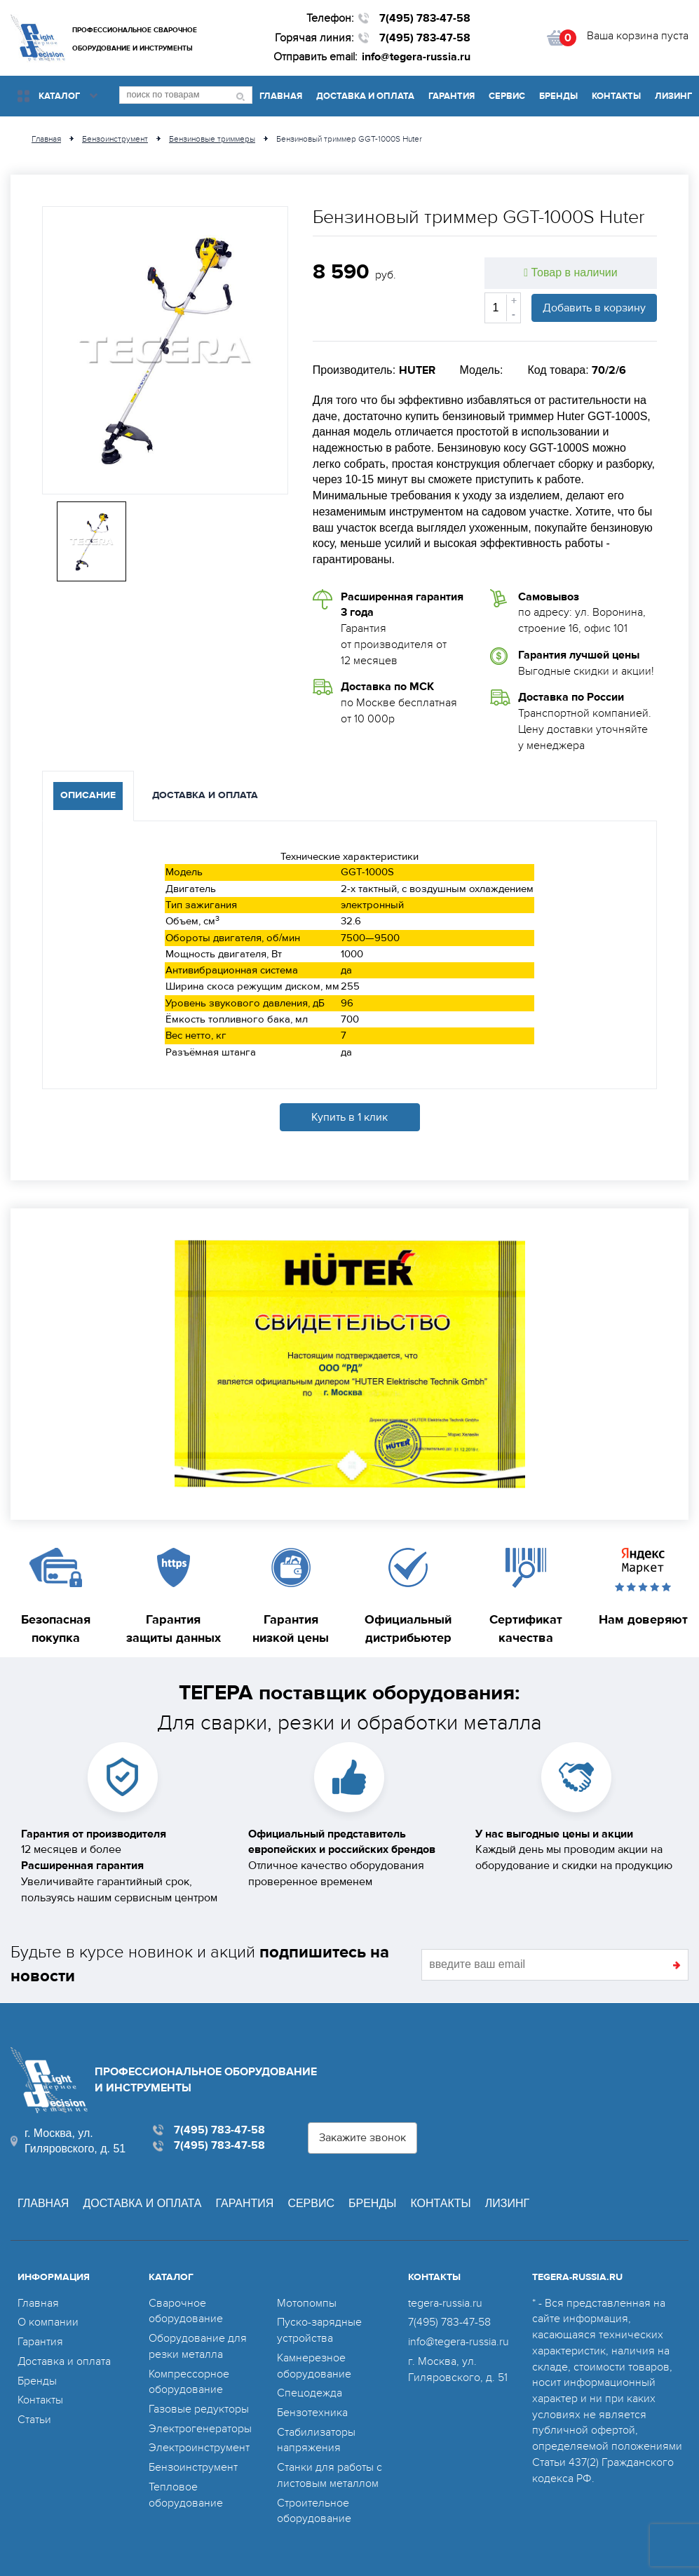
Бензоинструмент (193, 2467)
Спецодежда (309, 2393)
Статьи (34, 2420)
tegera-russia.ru (445, 2303)
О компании (48, 2322)
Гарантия (451, 96)
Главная (280, 96)
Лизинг (673, 96)
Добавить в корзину (594, 308)
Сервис (507, 96)
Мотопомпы (307, 2303)
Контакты (616, 96)
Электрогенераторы (200, 2429)
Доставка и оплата (365, 96)
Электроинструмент (199, 2448)
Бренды (558, 96)
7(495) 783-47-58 (424, 18)
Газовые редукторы (199, 2409)
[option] (165, 350)
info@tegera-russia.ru (416, 57)
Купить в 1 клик (349, 1117)
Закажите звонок (362, 2138)
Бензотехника (312, 2413)
